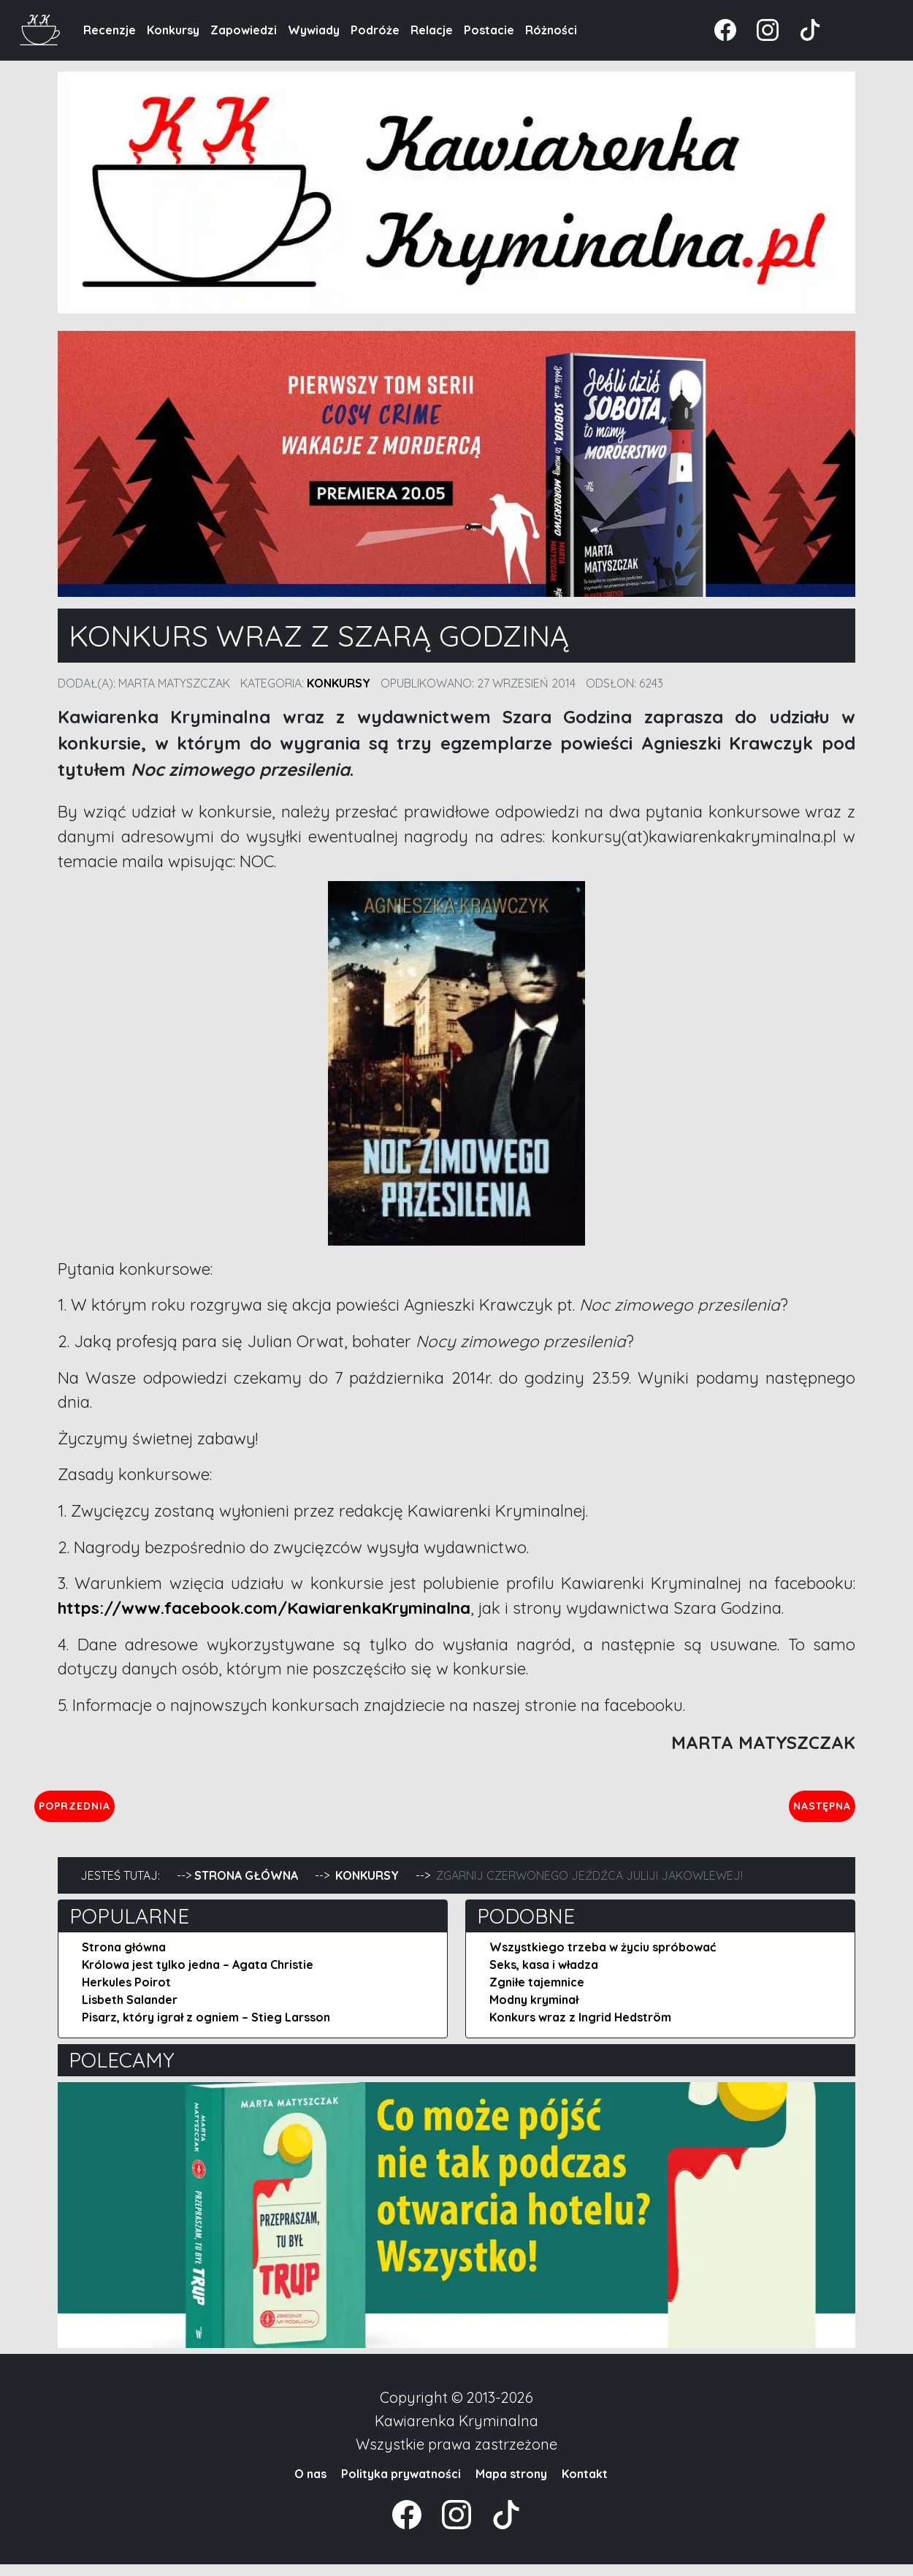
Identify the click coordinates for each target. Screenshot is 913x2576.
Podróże (375, 30)
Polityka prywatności (401, 2485)
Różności (551, 30)
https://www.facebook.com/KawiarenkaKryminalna (264, 1608)
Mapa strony (511, 2485)
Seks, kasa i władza (543, 1976)
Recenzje (109, 30)
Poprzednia (142, 1811)
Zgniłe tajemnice (536, 1993)
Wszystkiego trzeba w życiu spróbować (602, 1958)
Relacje (431, 30)
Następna (809, 1811)
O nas (310, 2485)
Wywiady (314, 30)
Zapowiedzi (243, 30)
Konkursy (173, 30)
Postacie (489, 30)
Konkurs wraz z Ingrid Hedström (580, 2028)
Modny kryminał (533, 2011)
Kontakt (585, 2485)
